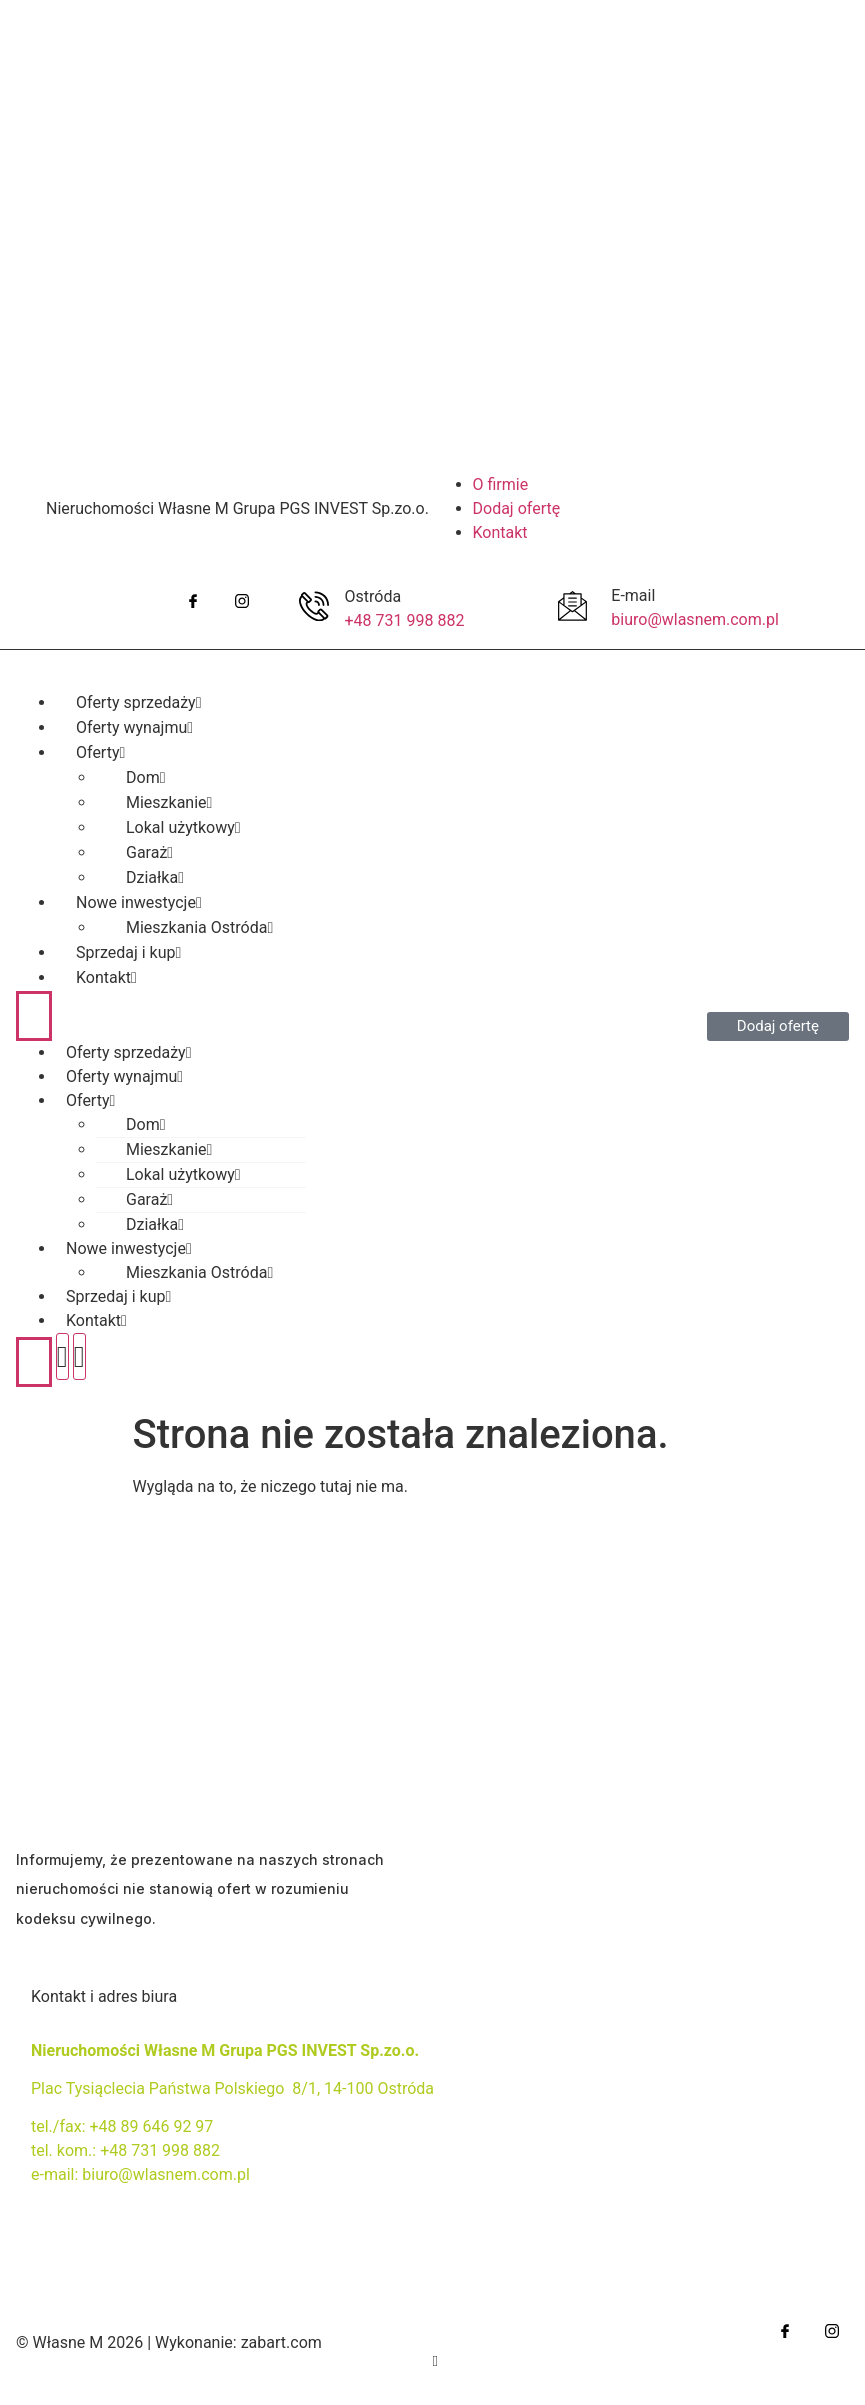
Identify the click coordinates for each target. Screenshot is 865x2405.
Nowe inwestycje (129, 1248)
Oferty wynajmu (124, 1076)
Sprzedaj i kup (118, 1296)
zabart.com (281, 2342)
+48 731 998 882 (405, 620)
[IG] (241, 601)
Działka (155, 1224)
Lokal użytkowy (183, 1174)
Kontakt (106, 977)
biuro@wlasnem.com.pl (695, 619)
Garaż (149, 1199)
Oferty (90, 1100)
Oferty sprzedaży (129, 1052)
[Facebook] (192, 601)
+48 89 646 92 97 (151, 2126)
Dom (146, 1124)
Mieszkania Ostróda (199, 1272)
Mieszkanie (169, 1149)
